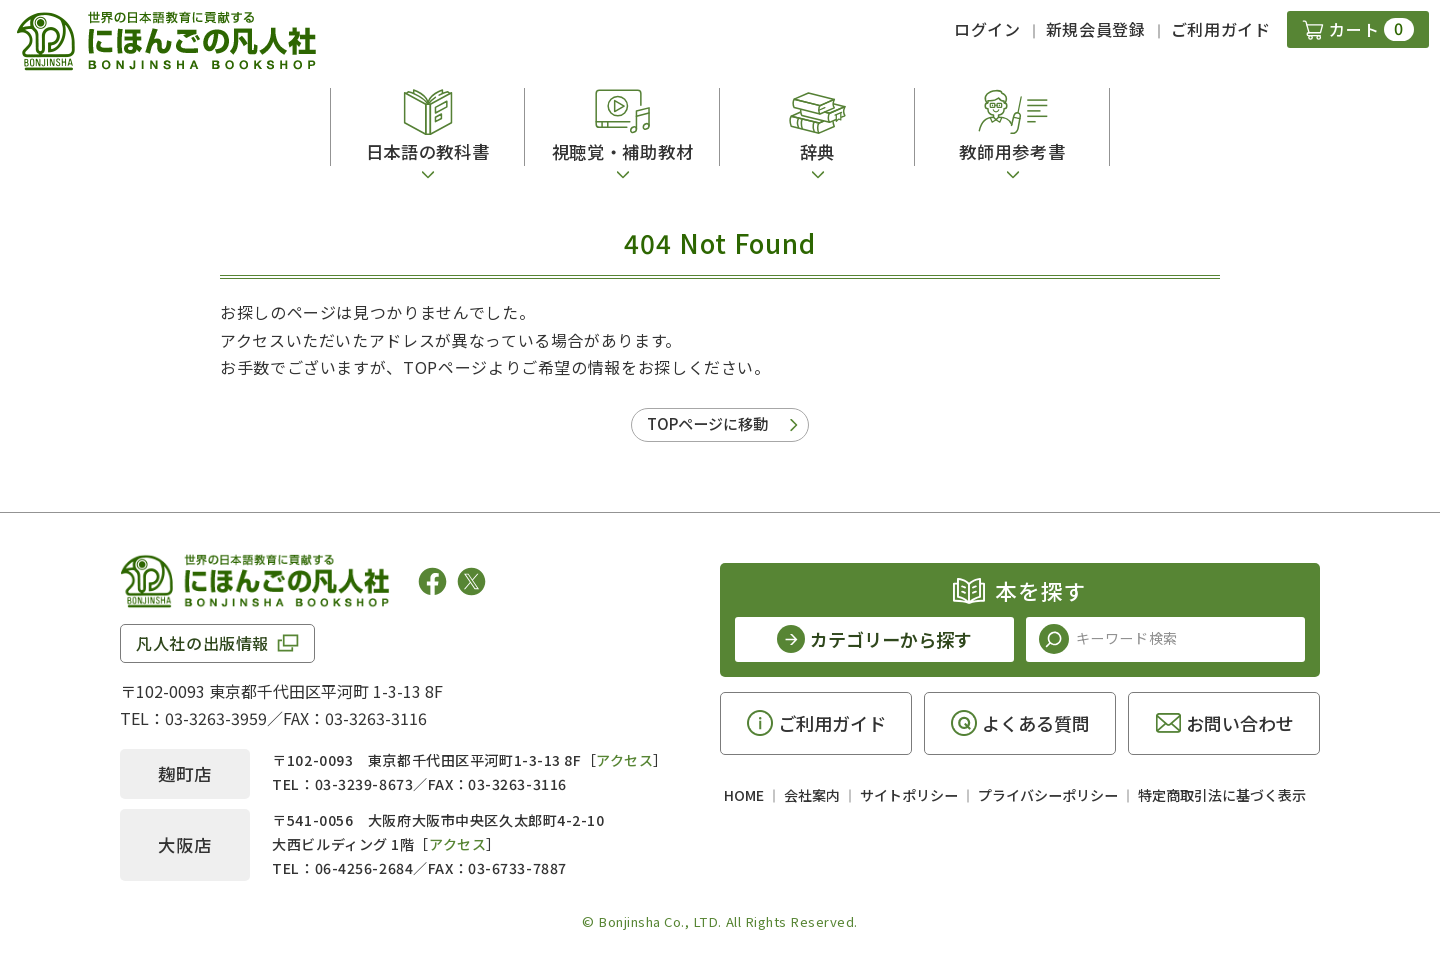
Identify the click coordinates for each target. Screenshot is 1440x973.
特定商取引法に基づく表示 (1222, 795)
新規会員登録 (1096, 29)
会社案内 (812, 795)
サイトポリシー (909, 795)
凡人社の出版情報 (202, 643)
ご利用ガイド (1221, 29)
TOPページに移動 (707, 423)
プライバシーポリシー (1048, 795)
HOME (744, 795)
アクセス (624, 760)
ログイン (987, 29)
